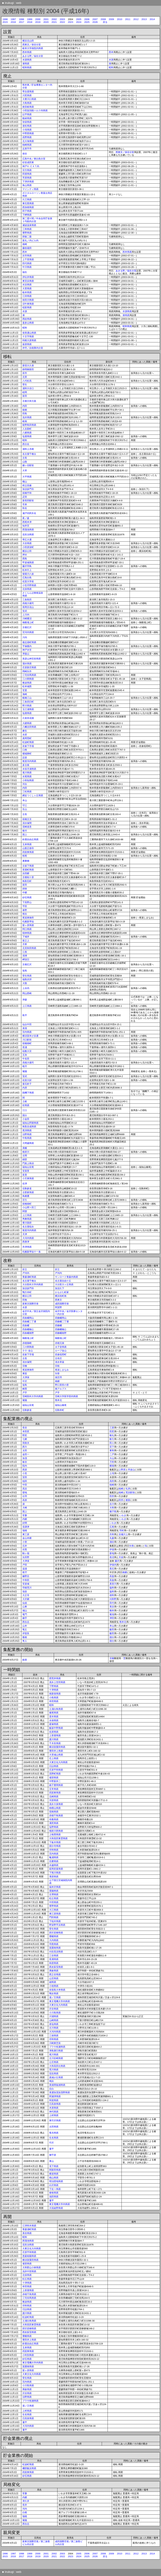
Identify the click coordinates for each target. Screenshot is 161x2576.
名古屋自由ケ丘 (63, 1280)
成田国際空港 (62, 1303)
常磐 (24, 1515)
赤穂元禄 (59, 1343)
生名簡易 (53, 2137)
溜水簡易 (27, 663)
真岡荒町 (27, 738)
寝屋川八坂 (28, 574)
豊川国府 (27, 1222)
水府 (24, 734)
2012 (136, 19)
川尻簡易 (27, 95)
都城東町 (27, 753)
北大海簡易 (28, 141)
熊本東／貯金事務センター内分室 (37, 86)
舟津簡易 (27, 1247)
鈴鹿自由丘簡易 (30, 839)
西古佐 (25, 444)
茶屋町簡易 (28, 869)
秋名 (24, 508)
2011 (127, 19)
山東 (24, 1606)
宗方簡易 (27, 170)
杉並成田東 (28, 162)
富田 (24, 396)
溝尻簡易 (53, 1823)
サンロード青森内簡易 (66, 1277)
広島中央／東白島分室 (33, 158)
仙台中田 (27, 1024)
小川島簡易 (55, 2012)
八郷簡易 (27, 432)
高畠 (112, 1576)
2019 (38, 22)
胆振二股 (27, 236)
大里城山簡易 (56, 1754)
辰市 (24, 373)
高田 (112, 1481)
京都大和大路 (29, 401)
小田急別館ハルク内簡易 (35, 110)
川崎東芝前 (55, 2043)
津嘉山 (25, 653)
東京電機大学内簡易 (59, 2001)
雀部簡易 (53, 1777)
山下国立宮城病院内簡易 (60, 1881)
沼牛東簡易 (28, 303)
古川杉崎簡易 (56, 2058)
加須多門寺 (28, 489)
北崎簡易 (53, 1796)
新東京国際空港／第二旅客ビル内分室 (36, 2543)
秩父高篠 (27, 485)
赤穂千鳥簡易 (56, 1815)
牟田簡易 (53, 1701)
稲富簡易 (27, 307)
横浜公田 (27, 551)
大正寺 (25, 1595)
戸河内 (25, 1273)
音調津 (25, 1526)
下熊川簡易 (55, 1872)
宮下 (112, 1446)
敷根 (24, 1637)
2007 (95, 19)
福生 (24, 272)
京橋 (112, 1658)
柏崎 (112, 1484)
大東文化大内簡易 (58, 1762)
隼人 (24, 1641)
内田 (24, 406)
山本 (24, 1625)
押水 (24, 554)
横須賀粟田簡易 (57, 1747)
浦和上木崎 (28, 449)
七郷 (24, 1439)
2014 (152, 19)
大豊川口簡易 (29, 99)
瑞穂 (24, 1530)
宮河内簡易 (28, 632)
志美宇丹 (27, 148)
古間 (24, 1155)
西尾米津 (27, 522)
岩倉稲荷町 (60, 1354)
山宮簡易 (53, 1978)
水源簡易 (27, 59)
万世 (112, 1462)
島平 (24, 1015)
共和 (112, 1534)
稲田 (24, 1481)
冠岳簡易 (53, 2073)
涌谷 (112, 1542)
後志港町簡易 (29, 642)
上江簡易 (27, 1006)
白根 (24, 2512)
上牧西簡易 (55, 1834)
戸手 (24, 1392)
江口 (24, 1110)
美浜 (112, 1606)
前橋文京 (27, 819)
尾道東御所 (28, 917)
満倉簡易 (53, 1970)
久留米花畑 (28, 718)
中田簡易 (53, 1902)
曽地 (24, 1492)
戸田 (24, 1564)
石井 (24, 1545)
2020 (46, 22)
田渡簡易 (27, 174)
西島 (24, 558)
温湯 (24, 1568)
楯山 (24, 481)
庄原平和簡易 (56, 1770)
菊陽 (24, 1071)
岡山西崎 (27, 993)
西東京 (58, 1299)
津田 (112, 1618)
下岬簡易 (27, 214)
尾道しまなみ (62, 1369)
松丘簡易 (53, 1898)
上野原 (122, 1469)
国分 (24, 1115)
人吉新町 (27, 428)
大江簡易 (53, 1909)
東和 (112, 1450)
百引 (24, 1200)
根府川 (25, 1152)
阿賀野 (58, 1307)
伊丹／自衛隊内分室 (32, 348)
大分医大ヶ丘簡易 (64, 1284)
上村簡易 (53, 2115)
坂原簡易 (27, 344)
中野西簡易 (28, 133)
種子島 (113, 1511)
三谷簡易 (53, 1955)
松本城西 (27, 686)
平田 (24, 906)
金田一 (25, 1454)
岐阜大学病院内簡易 (32, 48)
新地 (112, 1553)
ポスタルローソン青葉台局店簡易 (37, 194)
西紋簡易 (27, 319)
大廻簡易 (27, 723)
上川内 (25, 614)
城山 (24, 1610)
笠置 (24, 690)
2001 (46, 19)
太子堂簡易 (60, 1347)
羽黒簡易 (53, 1944)
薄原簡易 (53, 1876)
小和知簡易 (28, 780)
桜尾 (24, 855)
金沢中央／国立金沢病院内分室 (36, 1312)
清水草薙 (59, 1362)
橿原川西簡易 (56, 1831)
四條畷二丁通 (62, 1321)
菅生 (24, 384)
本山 (24, 800)
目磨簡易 (53, 1861)
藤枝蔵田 (27, 248)
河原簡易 (53, 1800)
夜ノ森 (25, 518)
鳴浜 (51, 2081)
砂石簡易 (27, 897)
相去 (24, 913)
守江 (24, 805)
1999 (29, 19)
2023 (70, 22)
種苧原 (52, 2155)
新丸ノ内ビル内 (30, 240)
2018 (29, 22)
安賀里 (25, 1171)
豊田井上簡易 (56, 1751)
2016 (13, 22)
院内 (24, 1465)
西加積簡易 (28, 207)
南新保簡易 (55, 1693)
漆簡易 (25, 63)
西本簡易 (27, 52)
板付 (24, 830)
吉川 (112, 1504)
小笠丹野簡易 (29, 585)
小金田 (25, 1119)
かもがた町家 (62, 1292)
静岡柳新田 (28, 369)
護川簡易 (53, 1739)
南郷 (57, 1381)
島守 (24, 1572)
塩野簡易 (53, 1827)
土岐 (24, 1101)
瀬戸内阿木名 (29, 513)
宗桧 (57, 1366)
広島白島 (27, 577)
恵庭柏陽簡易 (29, 2256)
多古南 (25, 765)
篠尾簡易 (53, 1712)
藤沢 (117, 1561)
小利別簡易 (28, 2355)
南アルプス (60, 1388)
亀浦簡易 (53, 1857)
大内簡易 (53, 1940)
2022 (62, 22)
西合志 (25, 1622)
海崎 (24, 694)
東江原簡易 (55, 1913)
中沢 (24, 1381)
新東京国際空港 (30, 1303)
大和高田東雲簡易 (58, 1838)
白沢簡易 (53, 2185)
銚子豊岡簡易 (56, 1785)
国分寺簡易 (55, 1846)
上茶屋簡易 (55, 1735)
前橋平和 (27, 493)
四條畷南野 (60, 1333)
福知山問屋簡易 (30, 1123)
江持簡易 (27, 296)
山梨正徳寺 (28, 848)
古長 (24, 458)
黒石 (112, 1568)
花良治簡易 (28, 534)
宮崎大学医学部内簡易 (66, 1396)
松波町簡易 (28, 742)
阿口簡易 (27, 929)
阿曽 (24, 1211)
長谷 (24, 1427)
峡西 (24, 1388)
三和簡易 (27, 229)
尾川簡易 (53, 2054)
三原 (112, 1427)
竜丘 (24, 1629)
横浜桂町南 (60, 1296)
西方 (24, 1446)
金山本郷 (27, 1538)
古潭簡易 (53, 1894)
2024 (78, 22)
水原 (24, 1307)
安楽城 (25, 1583)
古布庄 (58, 1358)
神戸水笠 (27, 650)
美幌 (24, 1148)
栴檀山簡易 (55, 1808)
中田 (24, 1484)
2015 (5, 22)
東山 (51, 2161)
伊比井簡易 (28, 277)
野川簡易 (27, 705)
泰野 (24, 910)
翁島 (24, 970)
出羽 (24, 1496)
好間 (24, 1523)
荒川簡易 (53, 2069)
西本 (111, 52)
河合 (24, 784)
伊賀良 (25, 1633)
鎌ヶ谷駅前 (28, 465)
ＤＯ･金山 (27, 1350)
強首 (24, 1591)
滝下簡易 (53, 2166)
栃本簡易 (27, 292)
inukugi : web (11, 3)
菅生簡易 (27, 975)
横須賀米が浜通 (30, 1036)
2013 (144, 19)
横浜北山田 (28, 40)
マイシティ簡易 (30, 189)
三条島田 (27, 599)
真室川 (113, 1583)
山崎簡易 (53, 2020)
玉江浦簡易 (28, 709)
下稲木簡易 (55, 1921)
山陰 (24, 461)
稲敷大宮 (27, 1051)
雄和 (112, 1595)
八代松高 (27, 380)
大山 (112, 1458)
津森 (24, 999)
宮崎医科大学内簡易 (32, 1396)
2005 (78, 19)
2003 (62, 19)
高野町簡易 (55, 1773)
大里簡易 (27, 288)
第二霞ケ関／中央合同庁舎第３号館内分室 (37, 220)
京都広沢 (27, 627)
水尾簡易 (27, 776)
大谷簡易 (27, 543)
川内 (24, 637)
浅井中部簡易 (29, 2271)
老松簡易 (27, 126)
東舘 (24, 1373)
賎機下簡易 (28, 1092)
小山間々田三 (29, 1207)
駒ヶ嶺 (25, 1553)
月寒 (24, 944)
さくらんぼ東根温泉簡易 (32, 594)
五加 (24, 1055)
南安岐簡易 (28, 107)
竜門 (24, 1614)
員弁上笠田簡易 (57, 1682)
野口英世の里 (62, 1385)
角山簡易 (27, 185)
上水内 (25, 988)
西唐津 (25, 1241)
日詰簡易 (53, 1766)
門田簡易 (53, 1917)
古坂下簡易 (28, 865)
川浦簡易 (53, 2016)
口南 (24, 749)
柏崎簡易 (27, 144)
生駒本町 (59, 1410)
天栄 (121, 1557)
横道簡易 (53, 2173)
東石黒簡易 (28, 203)
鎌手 (24, 1618)
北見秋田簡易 (29, 948)
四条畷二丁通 (29, 1321)
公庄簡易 (53, 2062)
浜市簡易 (27, 255)
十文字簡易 (28, 336)
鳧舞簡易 (27, 1219)
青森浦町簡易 (29, 1277)
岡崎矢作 (27, 671)
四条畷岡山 (28, 1318)
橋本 (112, 1610)
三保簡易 (53, 2035)
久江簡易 (27, 199)
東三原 (25, 1534)
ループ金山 (60, 1350)
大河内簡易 (28, 1238)
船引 (112, 1439)
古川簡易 (53, 2027)
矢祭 (57, 1373)
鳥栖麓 (25, 1196)
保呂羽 (58, 1377)
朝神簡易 (27, 933)
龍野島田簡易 (29, 425)
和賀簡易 (53, 2100)
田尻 (112, 1431)
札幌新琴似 (28, 921)
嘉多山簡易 (28, 322)
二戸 (112, 1454)
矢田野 (25, 1557)
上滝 (112, 1473)
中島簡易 (27, 1138)
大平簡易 (27, 476)
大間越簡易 (28, 1143)
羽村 (121, 1530)
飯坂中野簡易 (56, 1728)
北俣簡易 (27, 589)
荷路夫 (25, 1443)
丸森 (112, 1538)
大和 (112, 1507)
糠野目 (25, 1576)
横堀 (112, 1465)
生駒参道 (27, 1188)
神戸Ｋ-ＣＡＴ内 (30, 166)
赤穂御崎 (27, 1343)
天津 (24, 1234)
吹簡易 (25, 1105)
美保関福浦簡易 (57, 2085)
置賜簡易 (53, 1890)
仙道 (24, 1603)
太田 (24, 1450)
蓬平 (51, 2148)
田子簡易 (27, 211)
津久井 (25, 2501)
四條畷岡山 (60, 1318)
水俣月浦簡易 (29, 769)
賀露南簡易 (55, 1947)
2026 (95, 22)
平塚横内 (27, 646)
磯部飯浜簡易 (29, 2468)
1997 (13, 19)
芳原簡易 (27, 177)
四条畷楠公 (28, 1329)
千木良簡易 (55, 1743)
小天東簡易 (28, 1178)
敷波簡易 (27, 682)
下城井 (25, 936)
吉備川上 (123, 1534)
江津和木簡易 (29, 2225)
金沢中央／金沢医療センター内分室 (69, 1312)
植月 (24, 1066)
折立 (24, 1269)
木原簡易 (53, 2107)
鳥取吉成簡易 (29, 1126)
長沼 (112, 1557)
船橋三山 (27, 698)
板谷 (24, 1462)
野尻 (24, 1435)
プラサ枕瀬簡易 (57, 2046)
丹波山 (131, 1469)
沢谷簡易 (53, 2008)
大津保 (25, 1377)
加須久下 (59, 1288)
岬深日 (25, 959)
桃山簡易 (53, 2177)
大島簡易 (27, 103)
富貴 (24, 1174)
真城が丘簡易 (56, 2077)
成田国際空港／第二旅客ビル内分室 (69, 2543)
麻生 (24, 730)
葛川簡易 (27, 772)
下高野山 (27, 902)
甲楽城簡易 (28, 562)
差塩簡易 (53, 2024)
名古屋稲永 (28, 1226)
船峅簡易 (27, 118)
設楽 (24, 757)
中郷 (24, 892)
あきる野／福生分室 (32, 56)
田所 (112, 1496)
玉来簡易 (27, 844)
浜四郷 (25, 873)
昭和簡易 (27, 67)
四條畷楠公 (60, 1329)
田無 (24, 1299)
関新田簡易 (55, 2170)
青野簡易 (53, 1906)
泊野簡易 (27, 1134)
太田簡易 (53, 2126)
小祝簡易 (53, 1986)
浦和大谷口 (28, 388)
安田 (24, 1477)
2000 (38, 19)
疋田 (24, 497)
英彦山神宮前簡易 (31, 658)
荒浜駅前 (130, 1492)
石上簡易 (53, 1758)
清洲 (24, 955)
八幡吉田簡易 (29, 727)
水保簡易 (53, 1720)
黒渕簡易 (27, 1130)
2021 (54, 22)
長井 (24, 2505)
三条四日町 (28, 701)
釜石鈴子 (27, 1084)
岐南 (24, 421)
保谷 (24, 153)
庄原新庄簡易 (29, 667)
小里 (24, 1542)
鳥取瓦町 (27, 881)
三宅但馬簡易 (29, 675)
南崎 (24, 244)
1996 (5, 19)
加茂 (24, 1458)
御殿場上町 (28, 622)
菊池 (112, 1614)
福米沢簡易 (55, 1887)
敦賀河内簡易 (29, 761)
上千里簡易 (28, 259)
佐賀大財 (27, 1080)
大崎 (24, 1507)
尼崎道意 (27, 826)
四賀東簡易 (28, 852)
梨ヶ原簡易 (28, 925)
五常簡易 (53, 1789)
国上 (24, 834)
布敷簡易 (53, 1819)
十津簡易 (53, 1689)
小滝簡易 (27, 129)
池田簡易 (53, 2196)
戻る (105, 22)
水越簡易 (53, 1865)
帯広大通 (27, 539)
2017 (21, 22)
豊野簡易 (27, 232)
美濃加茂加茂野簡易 (59, 2092)
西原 (24, 1469)
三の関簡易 (28, 679)
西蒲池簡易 (28, 529)
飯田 (112, 1629)
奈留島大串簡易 (57, 1989)
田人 (112, 1443)
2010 (119, 19)
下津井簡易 (28, 181)
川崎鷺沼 (27, 618)
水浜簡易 (27, 284)
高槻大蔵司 (28, 603)
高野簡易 (27, 137)
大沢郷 (25, 1599)
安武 (24, 611)
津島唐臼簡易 (56, 2050)
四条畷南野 (28, 1333)
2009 (111, 19)
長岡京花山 (28, 607)
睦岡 (24, 392)
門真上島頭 (28, 1163)
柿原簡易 (53, 1963)
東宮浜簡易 (28, 281)
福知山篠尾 (60, 1405)
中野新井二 (55, 1781)
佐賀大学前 (28, 581)
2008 (103, 19)
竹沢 (51, 2142)
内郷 (24, 1519)
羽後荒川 (27, 1587)
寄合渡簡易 (28, 91)
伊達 (112, 1549)
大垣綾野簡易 (56, 2208)
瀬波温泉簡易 (29, 225)
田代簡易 (27, 263)
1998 (21, 19)
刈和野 (113, 1599)
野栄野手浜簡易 (57, 1925)
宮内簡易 (27, 1032)
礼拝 (128, 1488)
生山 (24, 809)
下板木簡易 (55, 1842)
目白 (51, 2088)
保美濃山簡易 (29, 332)
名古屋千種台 (29, 454)
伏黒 (24, 1549)
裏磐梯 (25, 861)
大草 (24, 470)
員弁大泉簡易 (56, 1804)
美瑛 (24, 1028)
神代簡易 (53, 2111)
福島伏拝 (27, 979)
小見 (24, 1473)
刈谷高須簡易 (56, 1951)
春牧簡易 (53, 2192)
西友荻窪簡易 (56, 1967)
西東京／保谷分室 (31, 44)
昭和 (111, 67)
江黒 (24, 952)
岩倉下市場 (28, 746)
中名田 (25, 1058)
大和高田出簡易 (57, 2066)
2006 (87, 19)
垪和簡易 (53, 1850)
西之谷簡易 (55, 1974)
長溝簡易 (53, 1959)
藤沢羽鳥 (27, 566)
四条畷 (25, 1325)
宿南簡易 (53, 1811)
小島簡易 (53, 1697)
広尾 (112, 1526)
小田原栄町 (28, 547)
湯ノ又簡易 (55, 1997)
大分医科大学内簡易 (32, 1284)
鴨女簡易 (53, 1993)
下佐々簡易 (55, 2189)
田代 (112, 1603)
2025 (87, 22)
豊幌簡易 (53, 1936)
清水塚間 (27, 823)
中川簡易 (27, 267)
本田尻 (25, 1431)
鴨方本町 (27, 1292)
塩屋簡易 (27, 436)
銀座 (24, 1659)
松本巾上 (27, 570)
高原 (24, 1500)
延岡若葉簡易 (56, 1869)
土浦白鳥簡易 (56, 1709)
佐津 (24, 1183)
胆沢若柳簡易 (56, 1932)
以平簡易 (27, 114)
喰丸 (112, 1435)
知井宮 (25, 525)
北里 (24, 377)
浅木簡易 (27, 417)
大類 (24, 983)
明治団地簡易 (56, 2181)
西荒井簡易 (55, 1678)
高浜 (24, 1488)
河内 (24, 2508)
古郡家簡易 (28, 1192)
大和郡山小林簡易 (31, 2267)
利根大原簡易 (29, 340)
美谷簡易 (27, 2233)
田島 (24, 413)
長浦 (24, 1047)
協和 (112, 1587)
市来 (24, 504)
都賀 (128, 1500)
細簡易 (52, 1982)
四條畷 (58, 1325)
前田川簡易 (28, 300)
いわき (122, 1515)
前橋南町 (27, 1043)
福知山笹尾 (28, 1167)
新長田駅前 (28, 500)
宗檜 (24, 1366)
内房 (24, 1087)
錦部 (24, 1159)
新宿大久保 (28, 365)
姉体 (24, 888)
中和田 (25, 1580)
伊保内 (113, 1564)
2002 (54, 19)
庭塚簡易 (53, 1724)
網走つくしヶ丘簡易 (32, 795)
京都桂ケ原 (28, 877)
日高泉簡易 (55, 2104)
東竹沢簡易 (55, 2120)
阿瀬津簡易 (55, 2096)
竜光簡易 (53, 2132)
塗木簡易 (53, 1716)
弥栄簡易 (27, 122)
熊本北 (58, 1400)
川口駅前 (27, 1039)
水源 (111, 59)
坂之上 (25, 940)
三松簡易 (27, 791)
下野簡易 (53, 1686)
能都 (24, 409)
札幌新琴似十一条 (31, 1251)
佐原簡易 (53, 1732)
